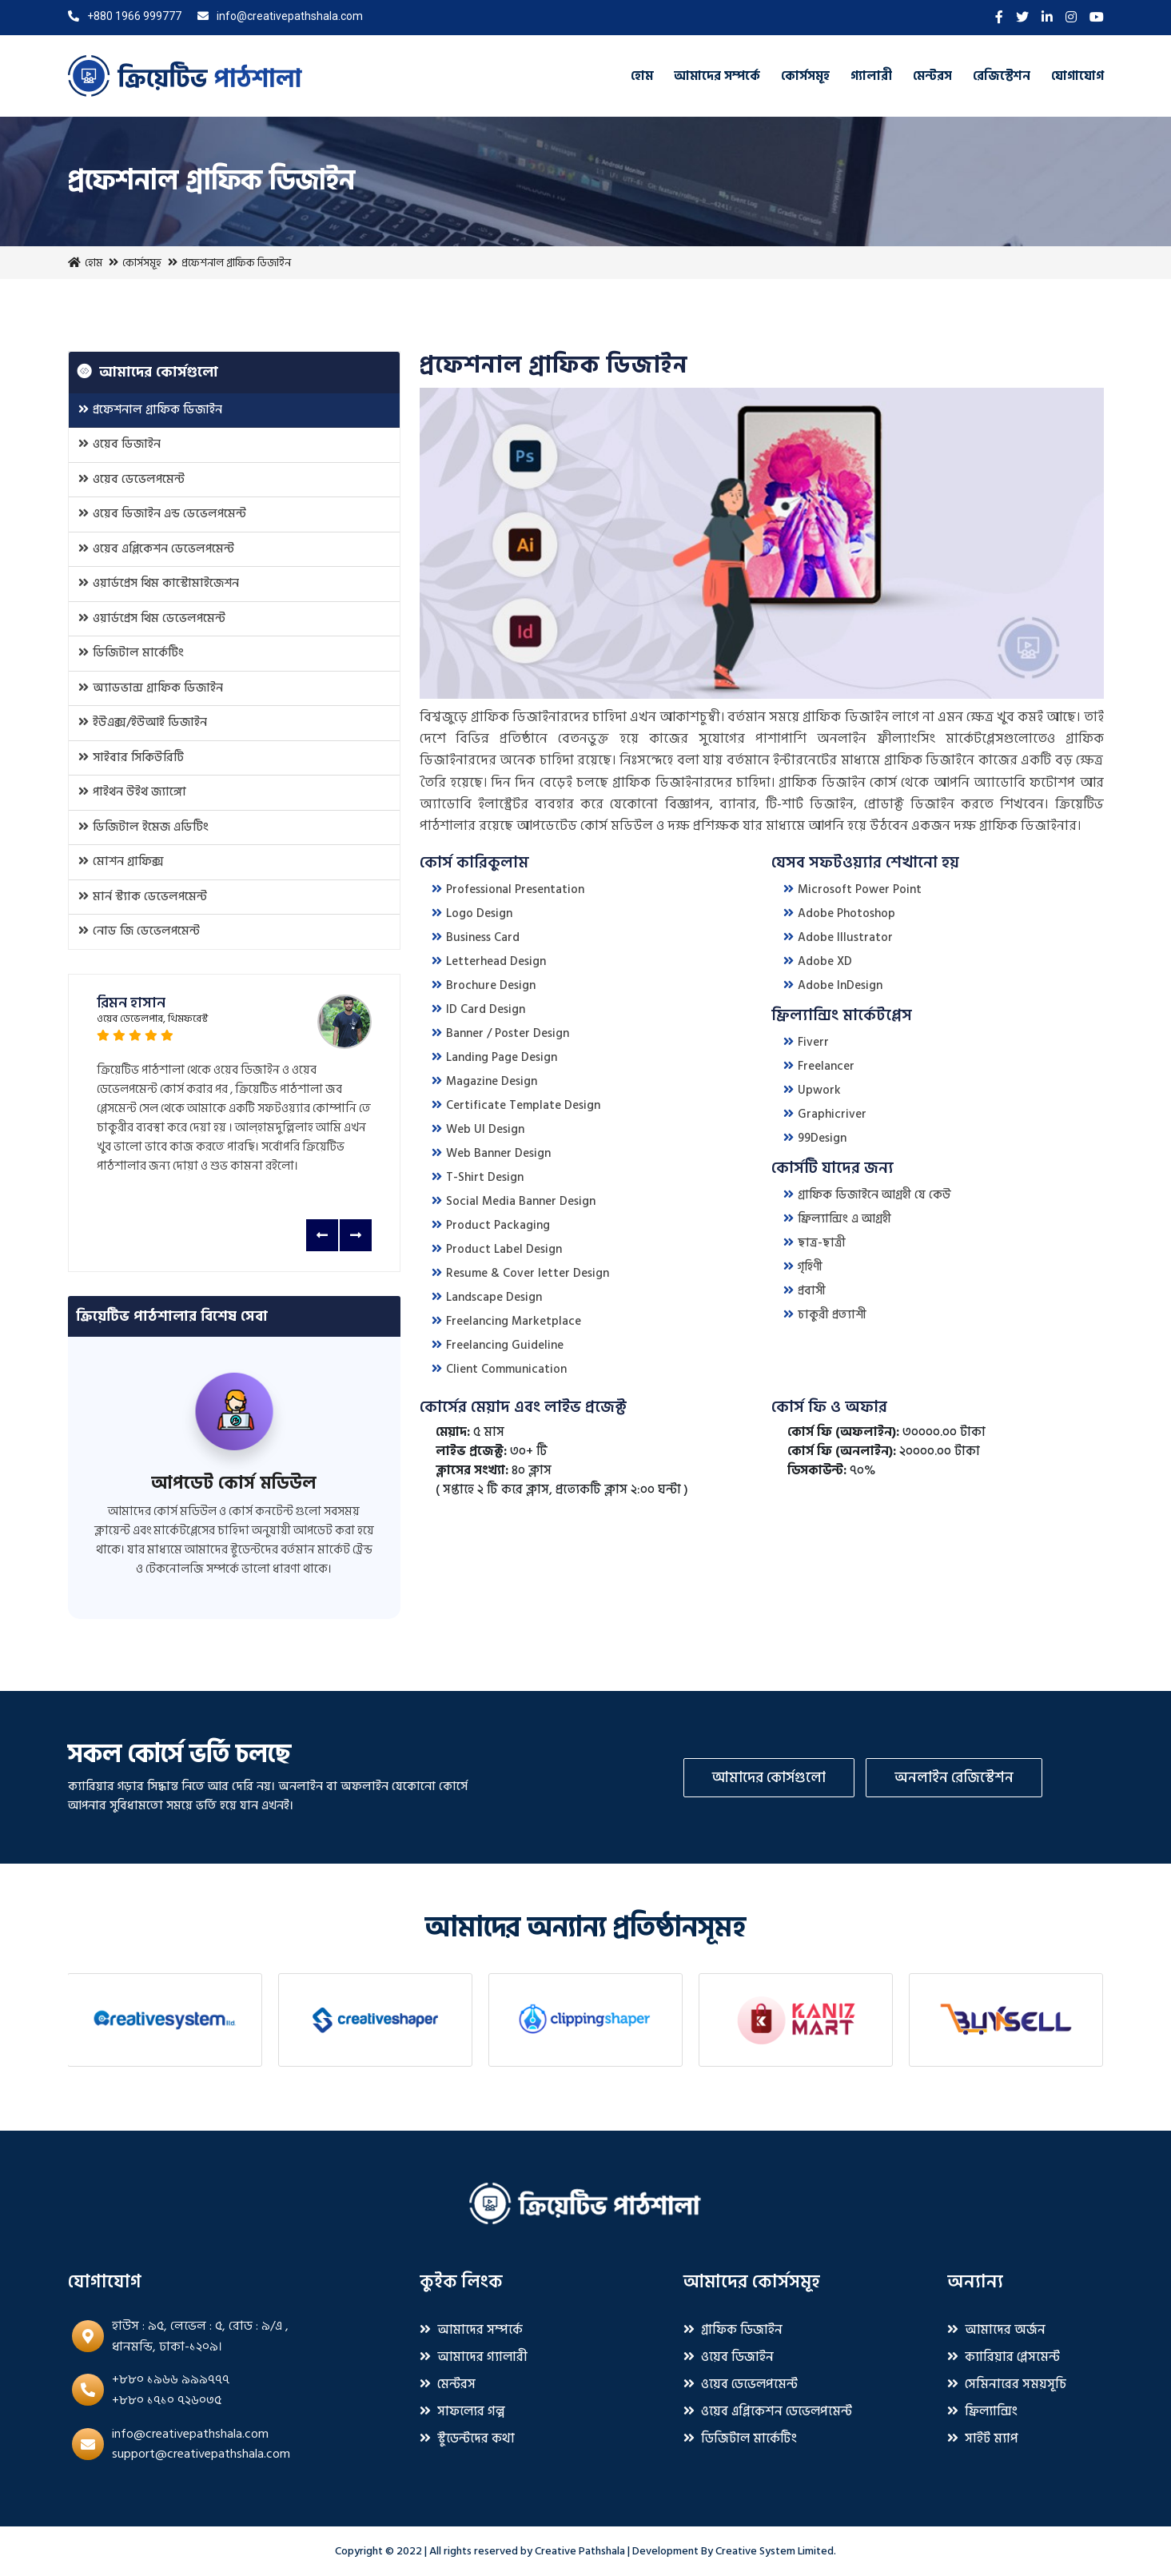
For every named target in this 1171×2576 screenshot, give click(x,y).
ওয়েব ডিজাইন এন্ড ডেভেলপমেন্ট (162, 514)
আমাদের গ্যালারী (474, 2357)
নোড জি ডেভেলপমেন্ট (139, 931)
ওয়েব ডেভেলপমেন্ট (131, 479)
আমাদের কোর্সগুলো (769, 1777)
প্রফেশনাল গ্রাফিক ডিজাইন (150, 410)
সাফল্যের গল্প (462, 2411)
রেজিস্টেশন (1001, 76)
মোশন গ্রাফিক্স (121, 861)
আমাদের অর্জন (996, 2329)
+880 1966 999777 (124, 16)
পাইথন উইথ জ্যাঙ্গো (132, 792)
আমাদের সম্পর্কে (717, 76)
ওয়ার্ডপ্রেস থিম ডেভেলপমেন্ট (151, 618)
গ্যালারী (871, 76)
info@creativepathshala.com (280, 16)
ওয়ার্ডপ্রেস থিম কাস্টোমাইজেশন (158, 583)
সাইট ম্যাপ (982, 2438)
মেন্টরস (932, 76)
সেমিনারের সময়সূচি (1006, 2384)
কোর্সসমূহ (805, 76)
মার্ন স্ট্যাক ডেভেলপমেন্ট (142, 897)
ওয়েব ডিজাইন (119, 444)
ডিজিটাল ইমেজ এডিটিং (143, 827)
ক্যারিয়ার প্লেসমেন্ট (1003, 2357)
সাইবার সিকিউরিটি (131, 758)
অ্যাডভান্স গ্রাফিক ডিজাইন (150, 688)
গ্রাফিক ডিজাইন (733, 2329)
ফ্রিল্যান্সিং (982, 2411)
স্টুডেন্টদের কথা (467, 2438)
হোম (642, 76)
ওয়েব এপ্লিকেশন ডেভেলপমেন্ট (156, 549)
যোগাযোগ (1077, 76)
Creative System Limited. (775, 2551)
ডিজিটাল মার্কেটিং (131, 653)
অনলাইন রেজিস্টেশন (954, 1777)
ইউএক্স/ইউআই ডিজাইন (142, 722)
